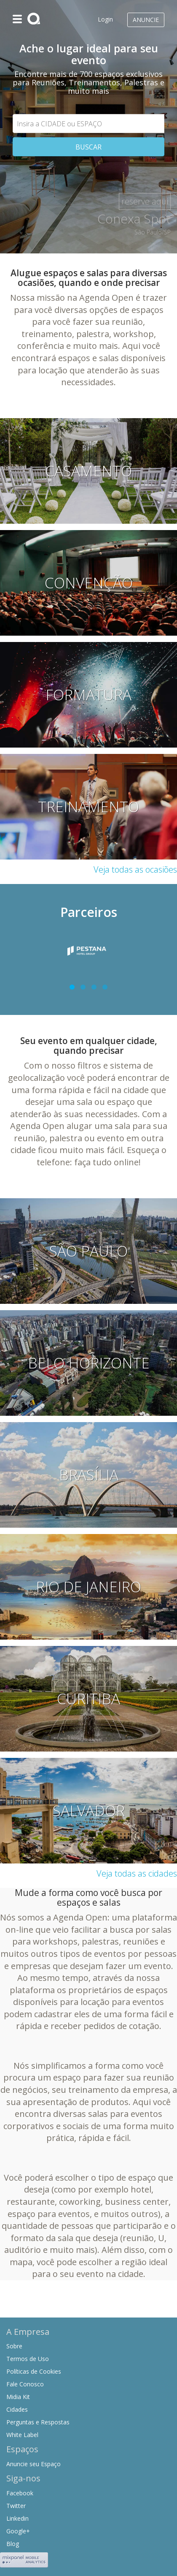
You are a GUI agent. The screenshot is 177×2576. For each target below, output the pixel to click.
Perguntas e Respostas (38, 2422)
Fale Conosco (25, 2384)
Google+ (18, 2531)
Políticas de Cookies (33, 2371)
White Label (22, 2435)
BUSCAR (88, 147)
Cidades (17, 2409)
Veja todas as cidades (137, 1873)
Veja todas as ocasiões (135, 869)
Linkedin (17, 2518)
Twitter (16, 2506)
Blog (12, 2544)
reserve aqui (144, 201)
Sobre (14, 2346)
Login (105, 19)
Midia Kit (18, 2397)
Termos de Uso (27, 2359)
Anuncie (146, 20)
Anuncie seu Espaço (33, 2464)
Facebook (19, 2493)
